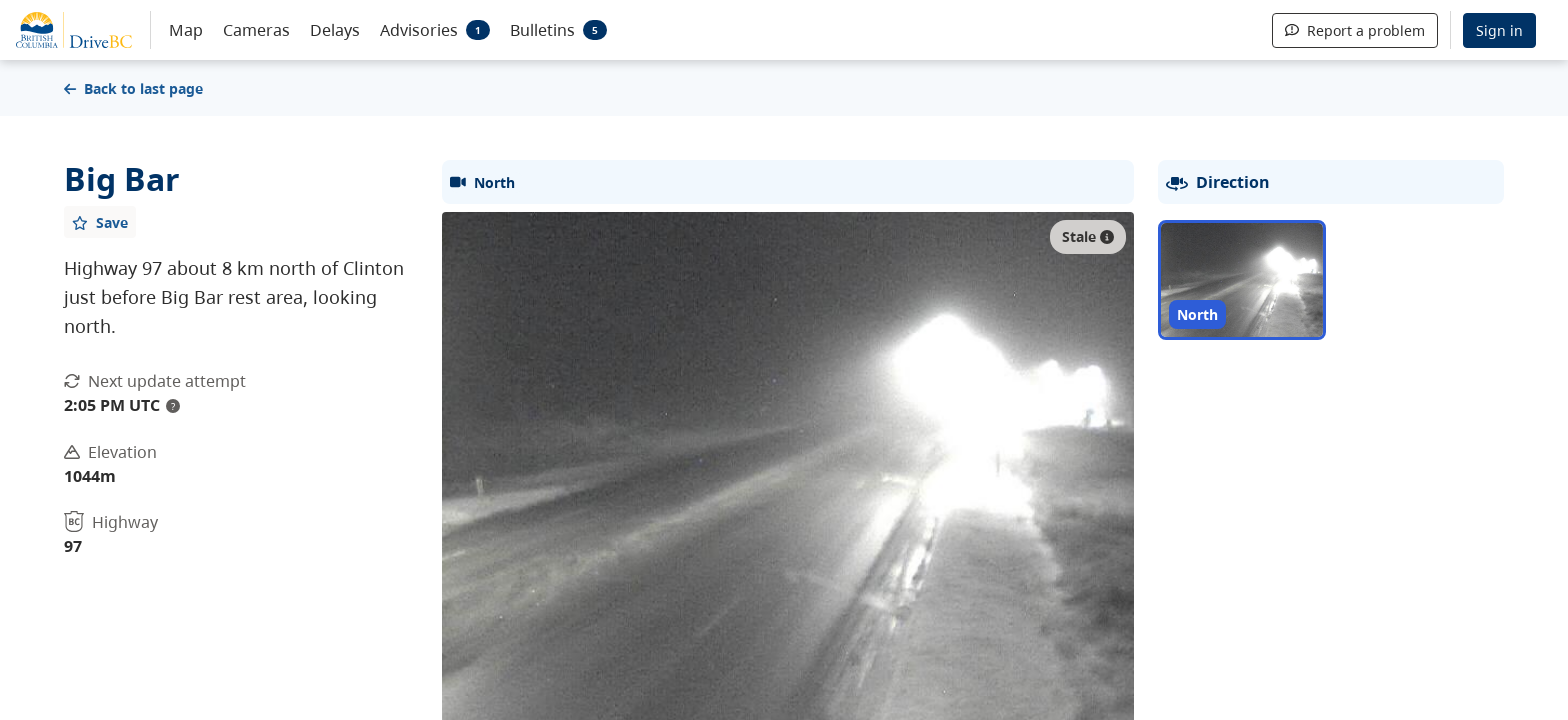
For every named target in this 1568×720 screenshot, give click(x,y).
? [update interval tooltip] (173, 406)
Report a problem (1355, 30)
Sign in (1499, 30)
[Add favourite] (100, 222)
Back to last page (133, 88)
